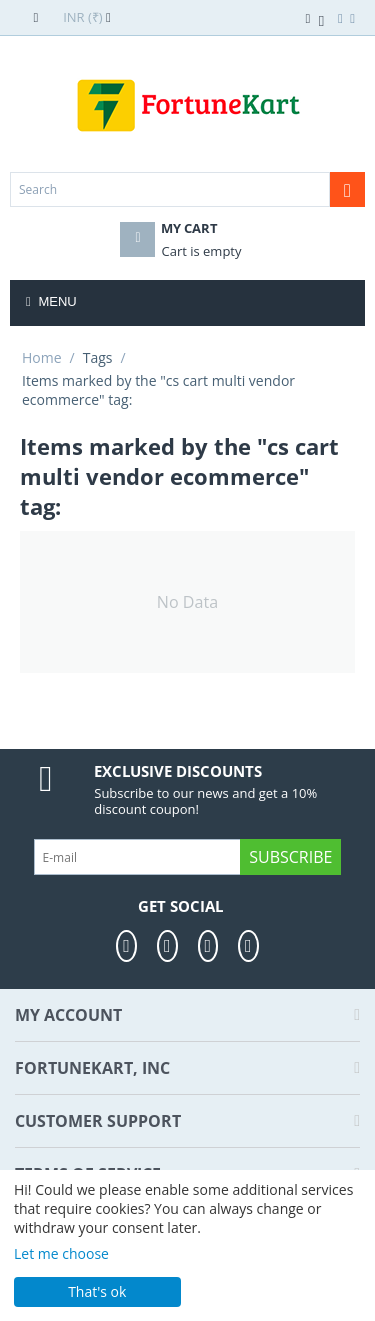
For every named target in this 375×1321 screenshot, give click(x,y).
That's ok (97, 1291)
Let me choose (61, 1253)
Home (42, 357)
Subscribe (290, 857)
